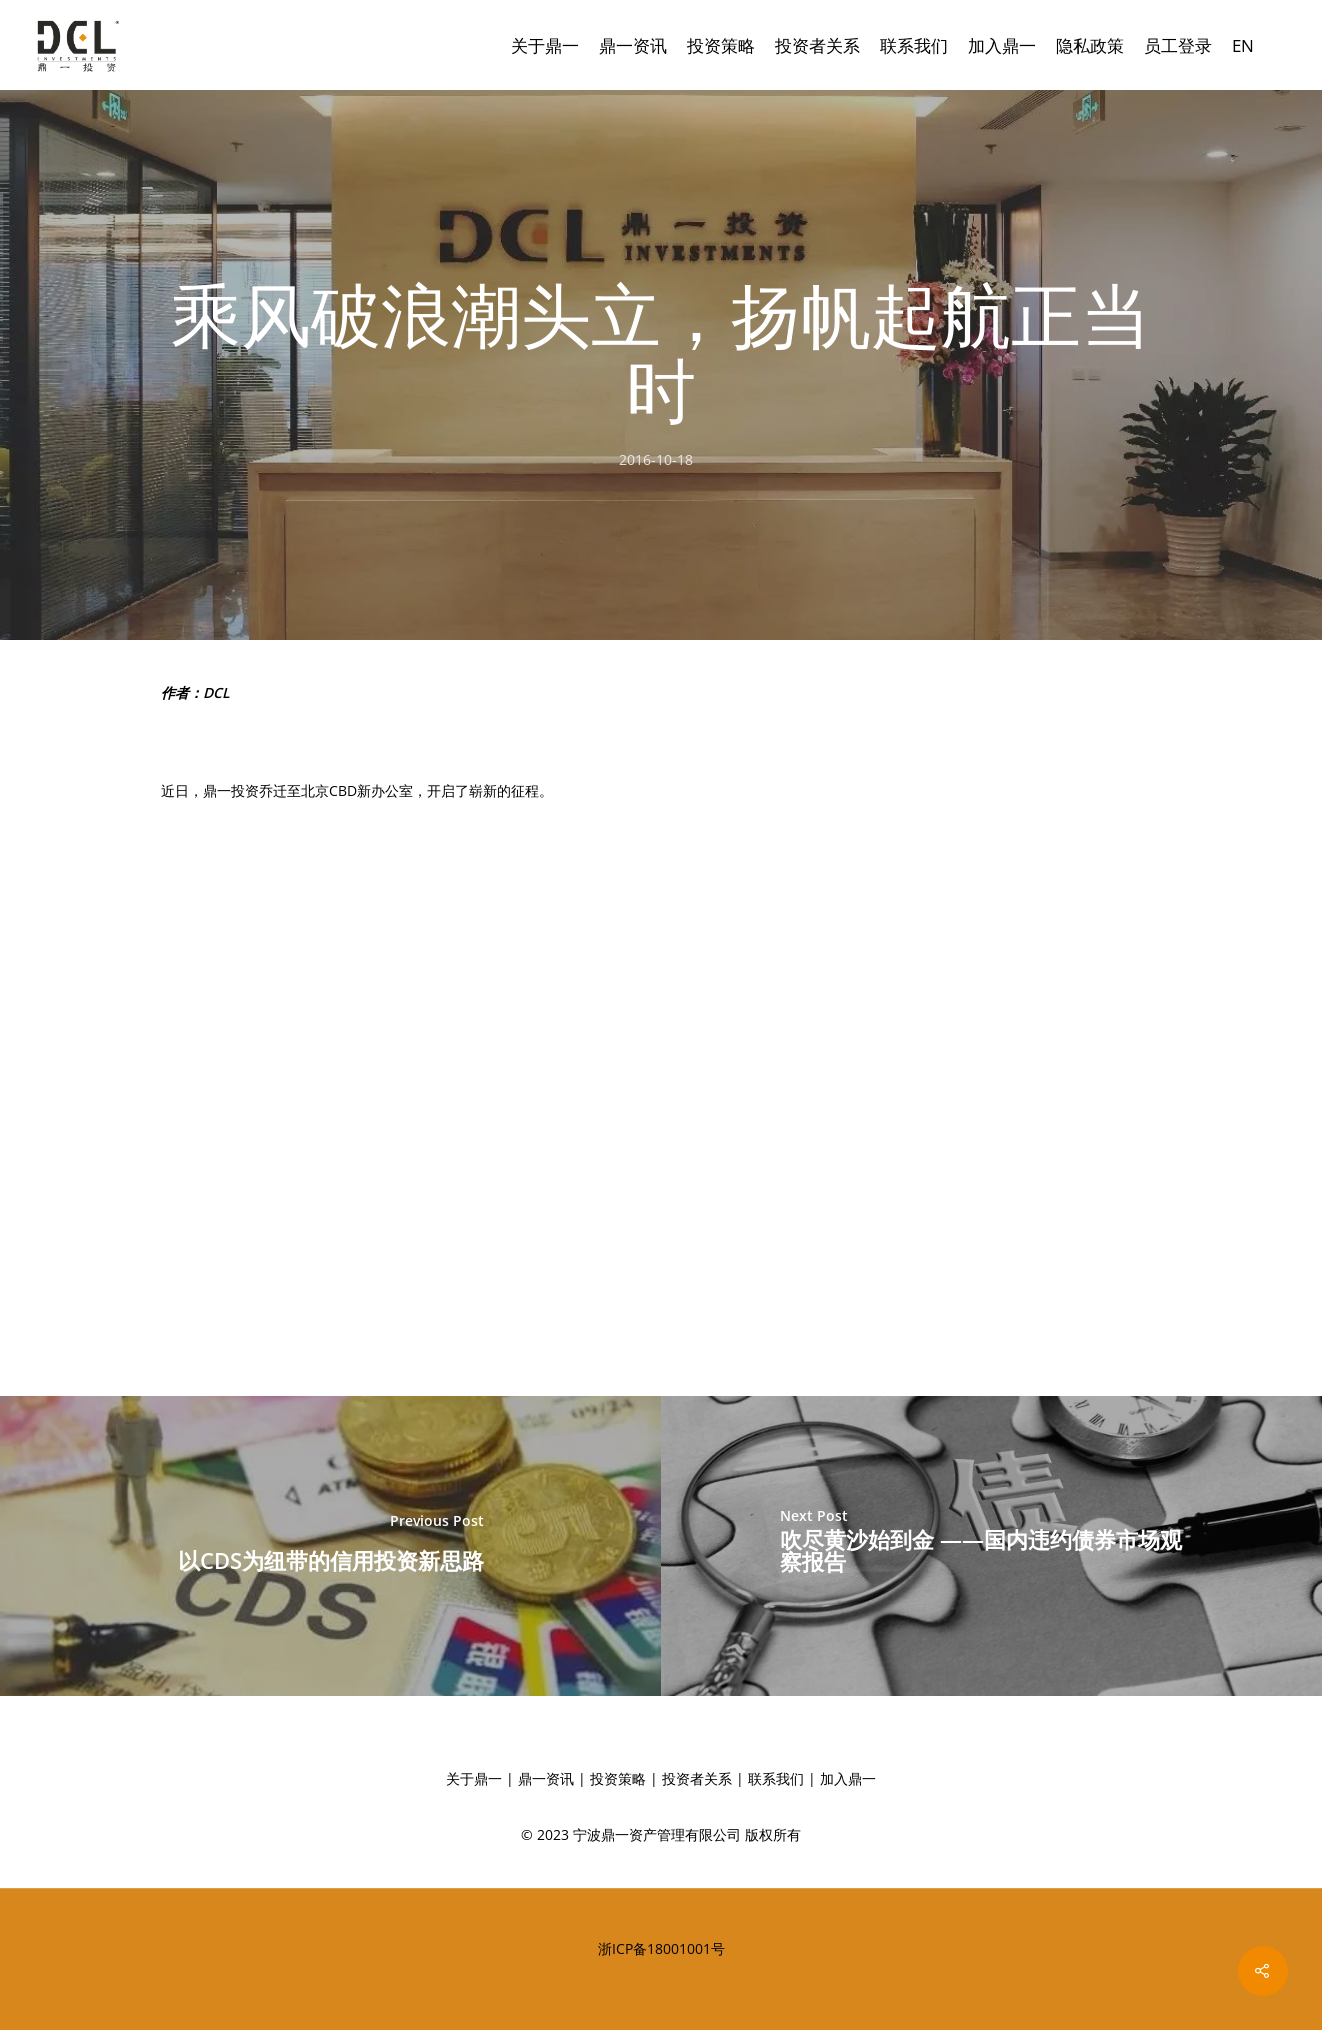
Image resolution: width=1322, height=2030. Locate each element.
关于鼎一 (545, 45)
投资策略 (721, 45)
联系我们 (914, 45)
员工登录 (1178, 45)
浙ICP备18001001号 (661, 1948)
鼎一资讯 (633, 45)
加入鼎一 (1002, 45)
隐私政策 (1090, 45)
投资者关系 (817, 45)
